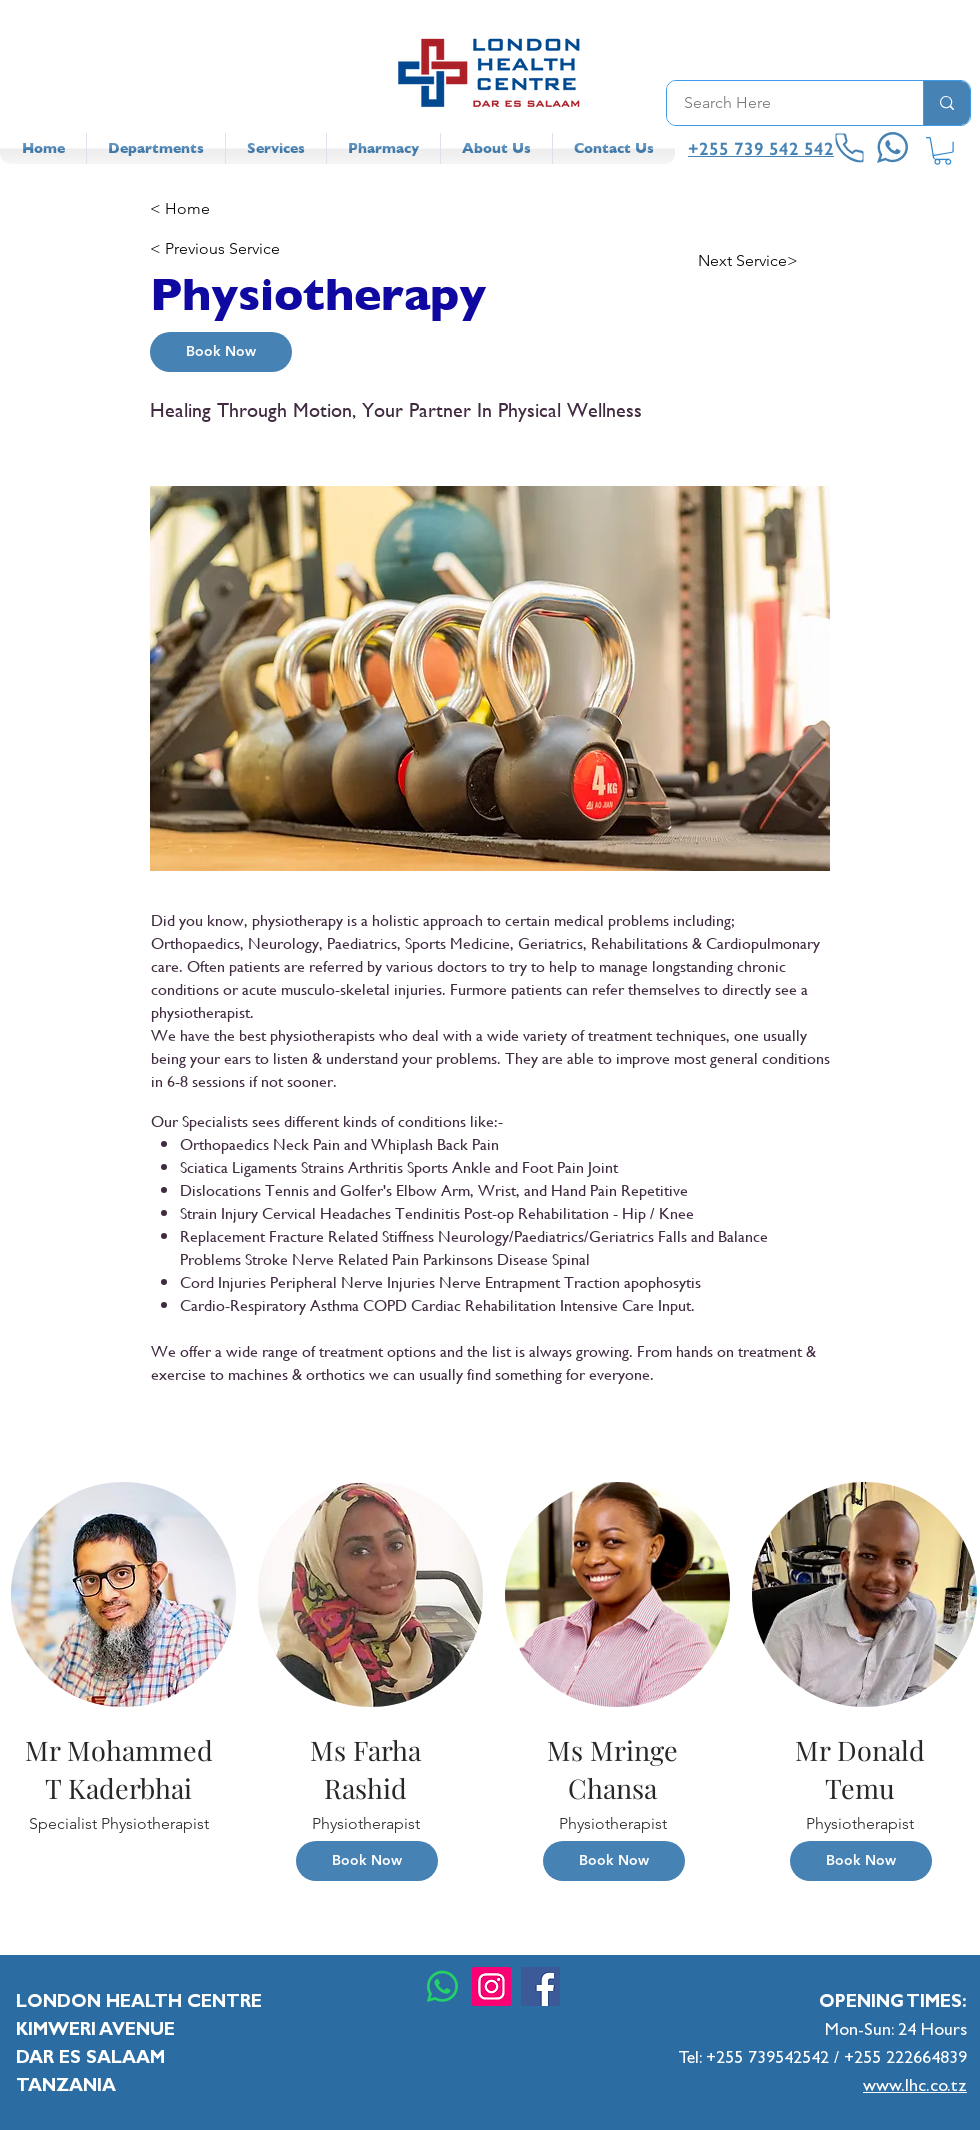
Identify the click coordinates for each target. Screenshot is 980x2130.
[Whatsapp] (442, 1986)
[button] (942, 151)
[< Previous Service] (216, 249)
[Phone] (850, 148)
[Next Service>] (764, 261)
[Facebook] (540, 1986)
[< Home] (216, 209)
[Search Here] (782, 103)
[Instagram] (491, 1986)
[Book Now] (221, 352)
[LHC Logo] (489, 72)
